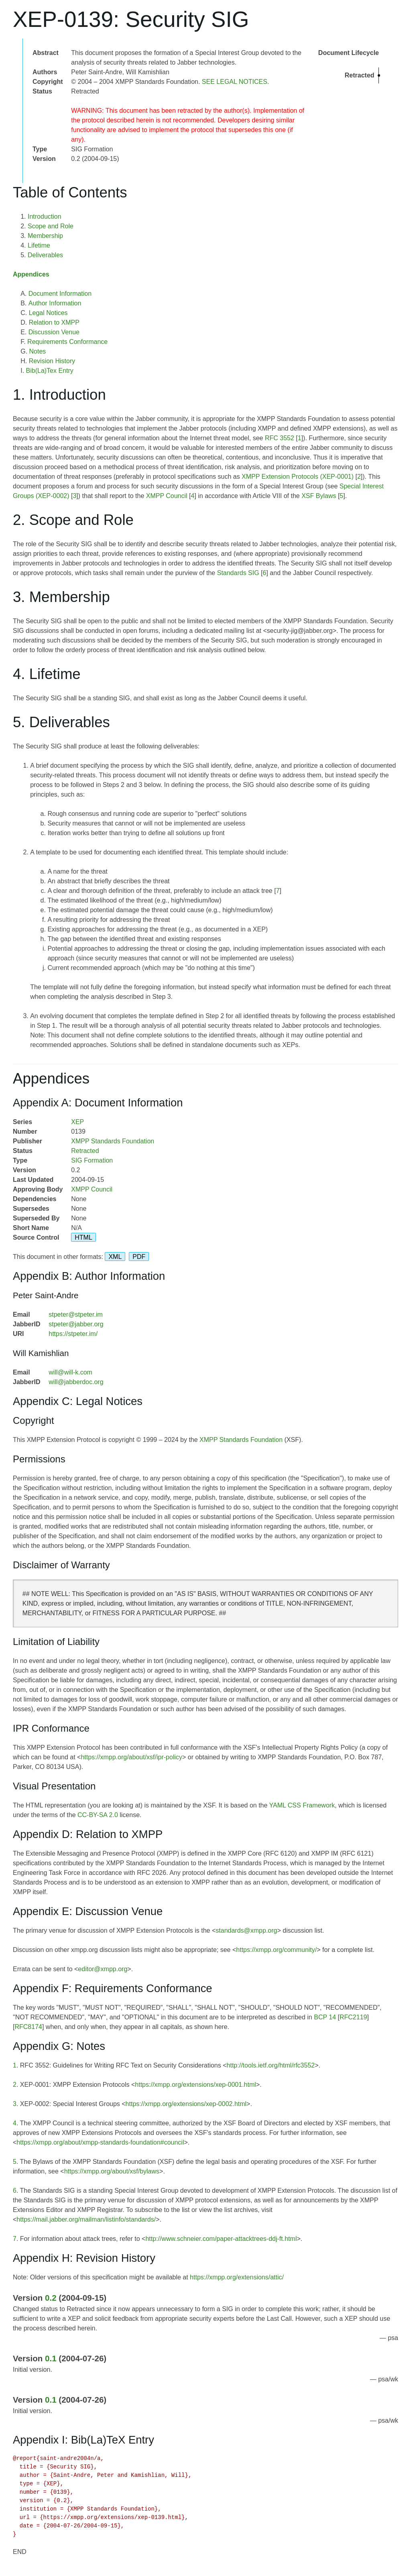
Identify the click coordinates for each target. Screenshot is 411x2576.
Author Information (54, 303)
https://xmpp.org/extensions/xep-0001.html (195, 2084)
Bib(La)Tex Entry (49, 370)
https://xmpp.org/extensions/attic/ (237, 2277)
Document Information (60, 293)
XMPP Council (166, 495)
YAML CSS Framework (302, 1805)
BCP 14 (325, 2017)
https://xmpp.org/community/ (276, 1949)
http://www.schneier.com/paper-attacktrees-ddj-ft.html (221, 2238)
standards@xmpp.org (246, 1930)
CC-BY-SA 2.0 (97, 1815)
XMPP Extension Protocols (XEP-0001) (298, 476)
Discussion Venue (53, 332)
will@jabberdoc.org (76, 1381)
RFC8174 (28, 2026)
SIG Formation (92, 1160)
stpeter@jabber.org (76, 1324)
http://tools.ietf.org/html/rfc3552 (271, 2065)
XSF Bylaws (318, 495)
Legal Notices (48, 312)
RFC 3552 (279, 438)
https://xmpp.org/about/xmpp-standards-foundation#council (100, 2142)
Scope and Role (50, 226)
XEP (77, 1121)
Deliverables (45, 255)
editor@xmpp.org (102, 1969)
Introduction (44, 216)
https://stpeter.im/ (73, 1333)
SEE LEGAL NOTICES (234, 81)
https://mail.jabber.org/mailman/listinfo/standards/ (86, 2219)
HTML (83, 1237)
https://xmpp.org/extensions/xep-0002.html (186, 2103)
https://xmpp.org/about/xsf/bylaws (111, 2171)
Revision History (52, 361)
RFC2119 (353, 2017)
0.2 (51, 2297)
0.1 (51, 2358)
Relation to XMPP (54, 322)
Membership (45, 235)
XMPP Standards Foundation (112, 1141)
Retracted (85, 1150)
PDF (138, 1256)
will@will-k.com (70, 1372)
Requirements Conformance (67, 341)
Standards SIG (238, 572)
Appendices (31, 274)
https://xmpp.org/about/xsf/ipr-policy (131, 1757)
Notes (37, 351)
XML (115, 1256)
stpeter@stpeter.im (76, 1314)
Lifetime (39, 245)
